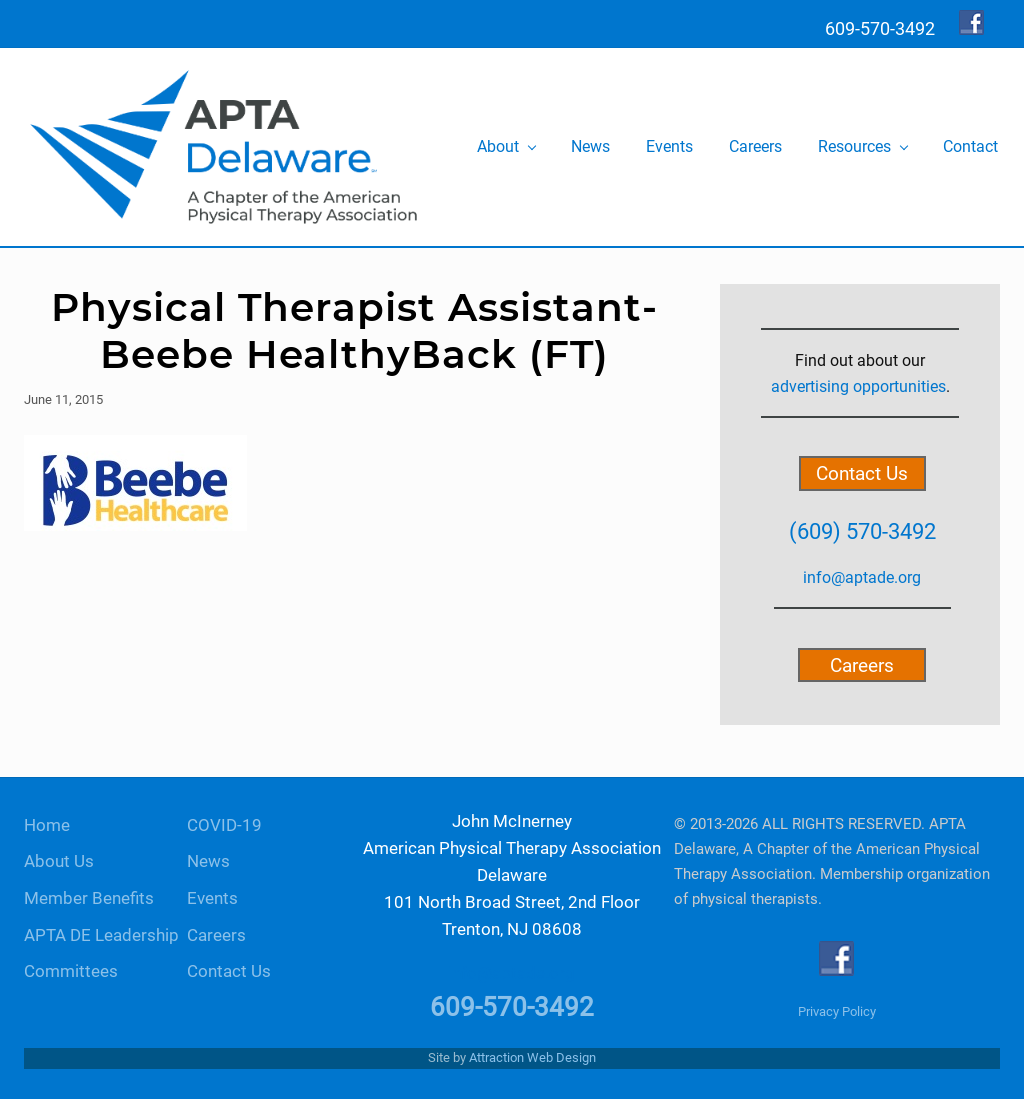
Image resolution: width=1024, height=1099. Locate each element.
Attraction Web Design (532, 1057)
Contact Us (862, 473)
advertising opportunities (858, 386)
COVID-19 (224, 825)
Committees (71, 971)
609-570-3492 (512, 1007)
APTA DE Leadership (101, 935)
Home (47, 825)
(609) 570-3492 (862, 531)
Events (212, 898)
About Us (59, 861)
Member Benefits (89, 898)
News (208, 861)
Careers (862, 664)
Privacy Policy (837, 1011)
